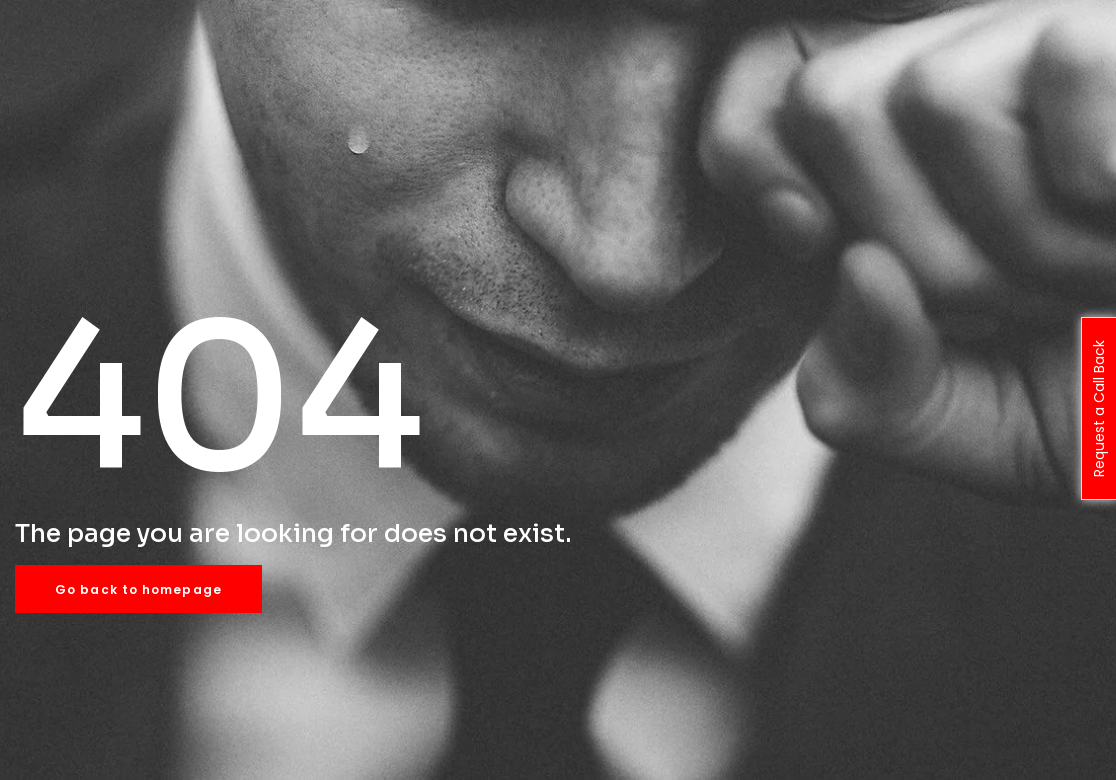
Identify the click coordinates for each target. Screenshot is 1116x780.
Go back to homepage (138, 589)
